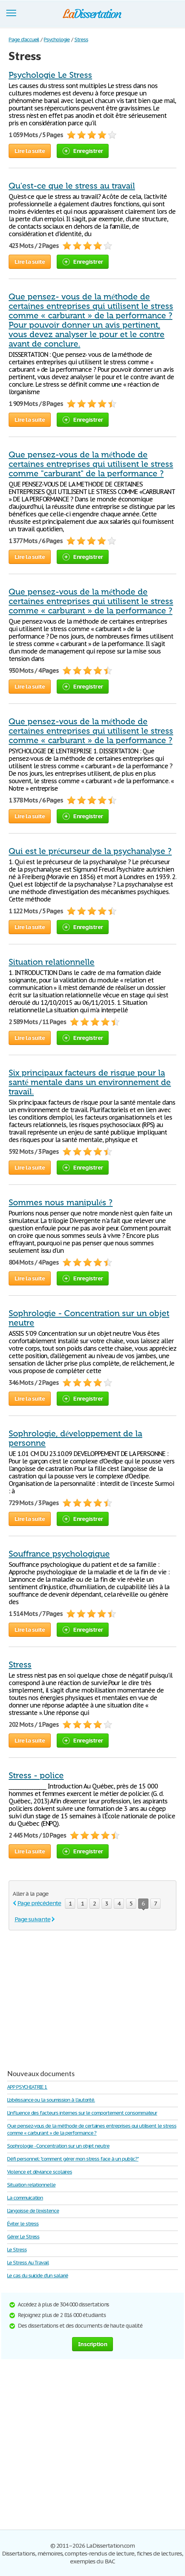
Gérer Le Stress (23, 2236)
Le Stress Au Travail (28, 2262)
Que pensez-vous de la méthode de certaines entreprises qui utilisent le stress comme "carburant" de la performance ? (91, 464)
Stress (20, 1664)
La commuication (25, 2197)
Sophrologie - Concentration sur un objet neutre (58, 2146)
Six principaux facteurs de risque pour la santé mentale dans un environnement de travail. (90, 1082)
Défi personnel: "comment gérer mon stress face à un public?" (73, 2159)
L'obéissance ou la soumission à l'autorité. (51, 2100)
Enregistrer (83, 150)
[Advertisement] (75, 1997)
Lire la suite (30, 150)
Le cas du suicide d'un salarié (37, 2275)
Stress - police (36, 1775)
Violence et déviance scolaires (39, 2171)
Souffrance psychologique (59, 1554)
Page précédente (39, 1903)
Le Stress (17, 2249)
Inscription (92, 2344)
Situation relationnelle (51, 962)
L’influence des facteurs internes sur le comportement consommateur (82, 2113)
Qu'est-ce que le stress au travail (72, 186)
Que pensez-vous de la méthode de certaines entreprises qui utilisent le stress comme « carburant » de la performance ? (91, 601)
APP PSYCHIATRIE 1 (27, 2087)
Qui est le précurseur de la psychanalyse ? (90, 851)
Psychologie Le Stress (50, 75)
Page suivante (32, 1919)
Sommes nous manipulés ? (61, 1202)
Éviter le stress (23, 2223)
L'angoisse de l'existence (33, 2210)
